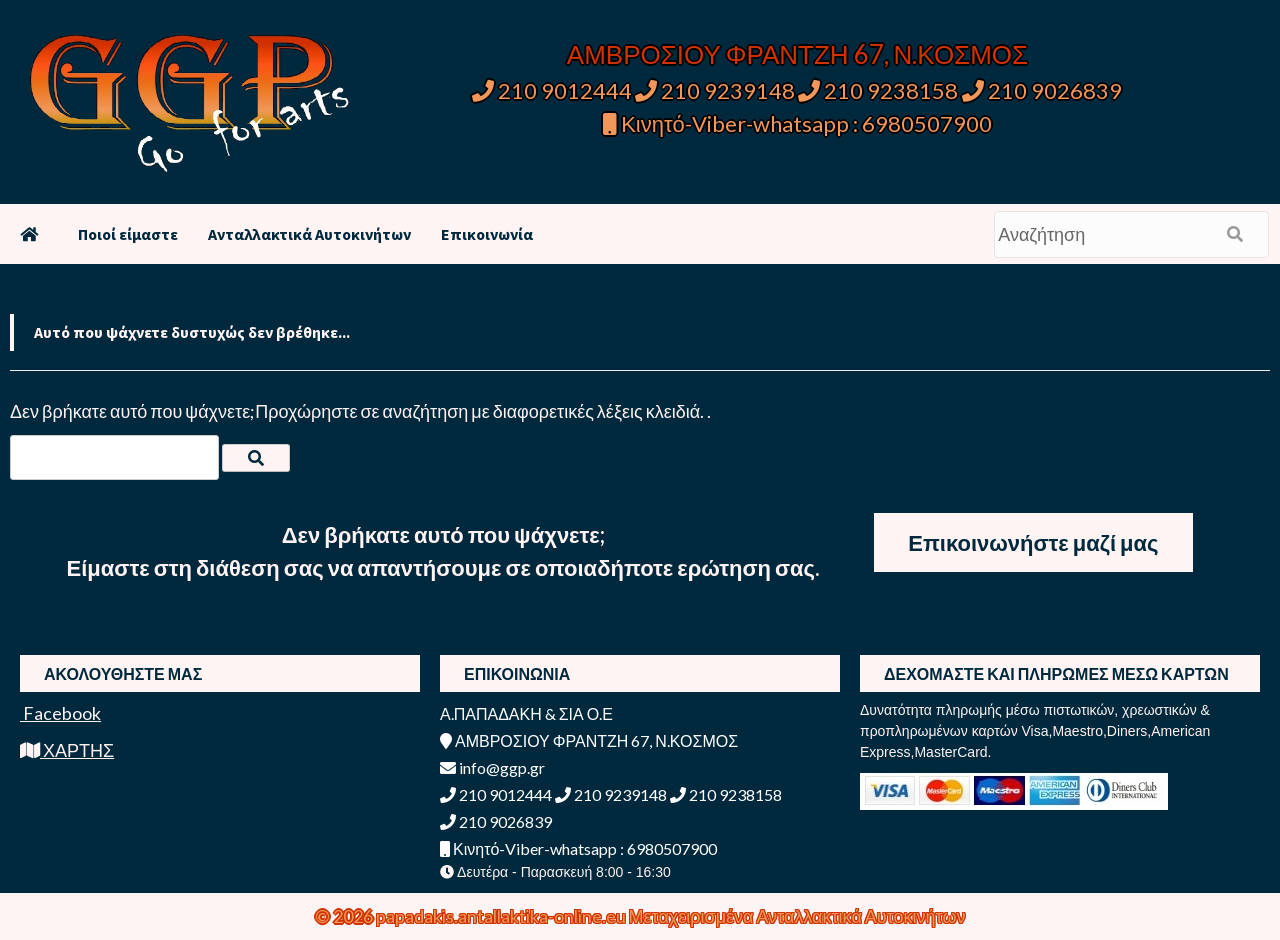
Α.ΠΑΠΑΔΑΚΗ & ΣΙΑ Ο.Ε (526, 713)
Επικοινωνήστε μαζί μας (1033, 542)
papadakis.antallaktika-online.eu (502, 916)
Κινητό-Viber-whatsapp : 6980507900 (797, 123)
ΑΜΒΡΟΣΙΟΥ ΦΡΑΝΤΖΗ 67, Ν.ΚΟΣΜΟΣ (797, 54)
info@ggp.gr (492, 767)
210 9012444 (552, 90)
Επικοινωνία (487, 234)
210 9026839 (1042, 90)
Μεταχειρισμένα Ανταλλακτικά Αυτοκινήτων (797, 916)
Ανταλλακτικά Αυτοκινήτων (309, 234)
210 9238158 (880, 90)
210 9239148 (715, 90)
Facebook (60, 713)
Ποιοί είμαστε (128, 234)
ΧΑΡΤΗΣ (67, 750)
